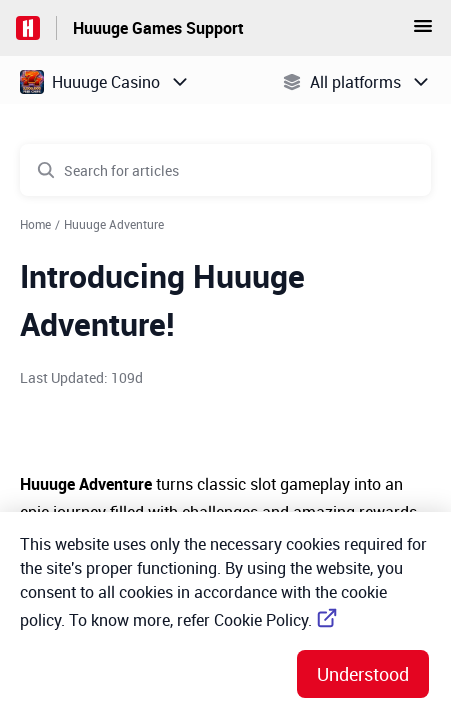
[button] (423, 32)
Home (35, 224)
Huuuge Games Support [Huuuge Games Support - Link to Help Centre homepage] (158, 28)
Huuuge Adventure (114, 224)
